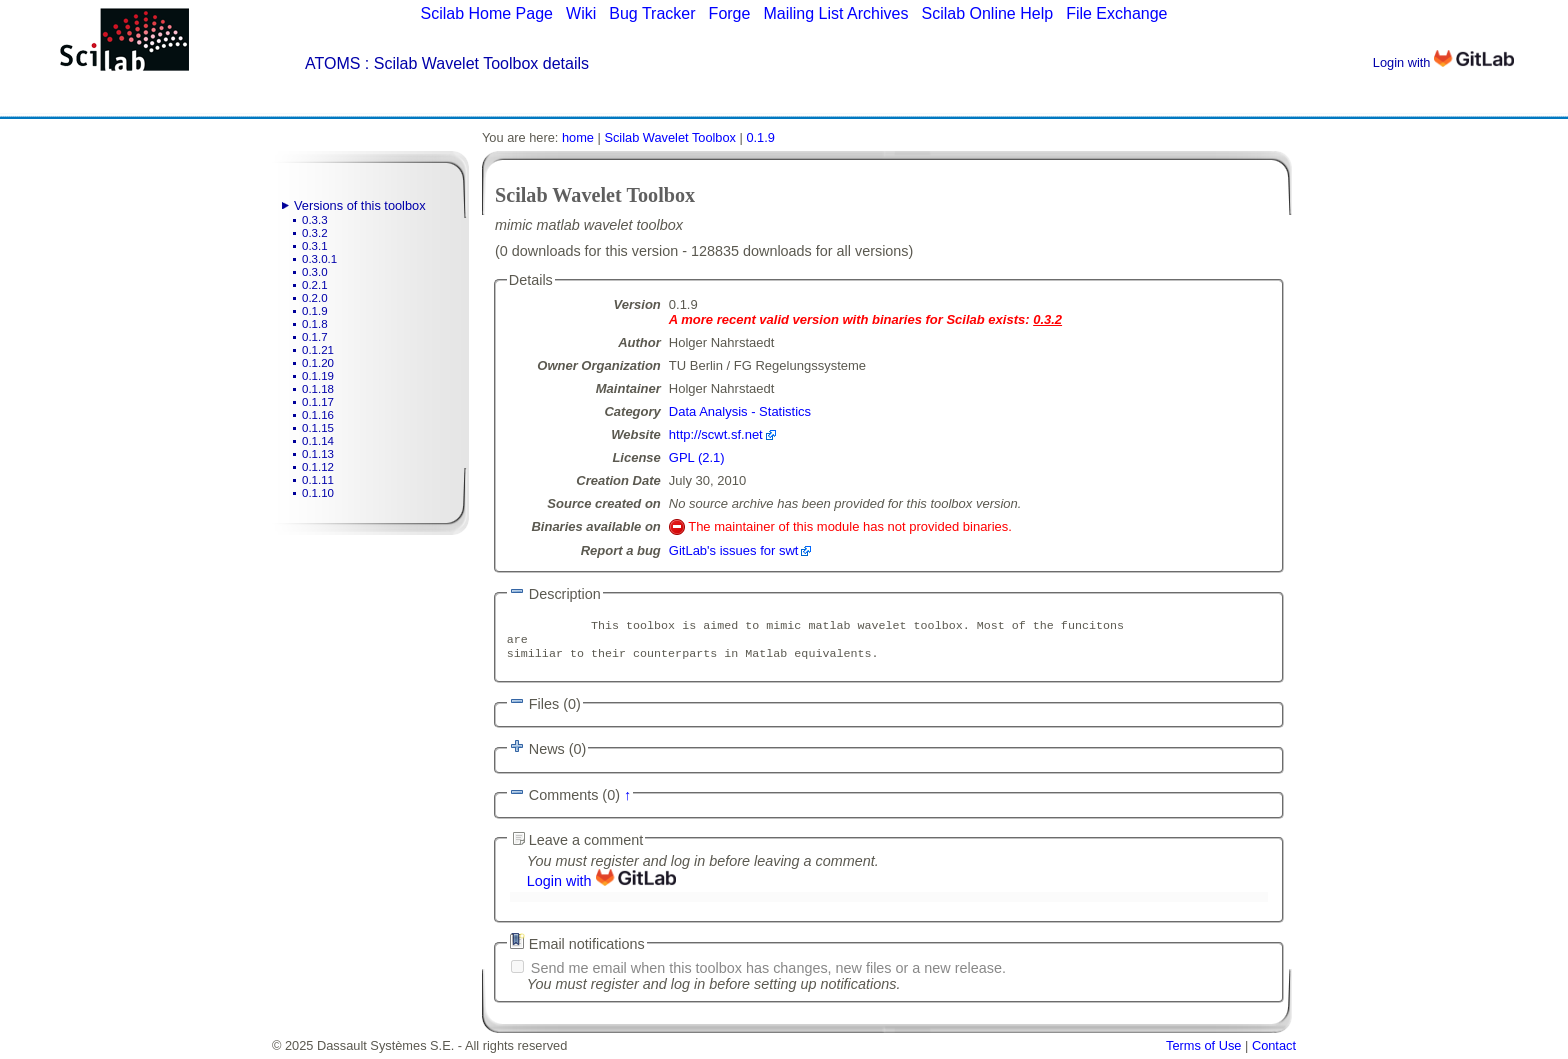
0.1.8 (315, 324)
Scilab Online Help (987, 13)
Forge (730, 13)
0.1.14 (318, 441)
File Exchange (1116, 13)
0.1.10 (318, 493)
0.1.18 (318, 389)
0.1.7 (315, 337)
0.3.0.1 (319, 259)
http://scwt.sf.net (716, 434)
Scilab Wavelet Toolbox (670, 137)
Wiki (581, 13)
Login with (1443, 62)
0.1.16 (318, 415)
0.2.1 (315, 285)
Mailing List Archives (835, 13)
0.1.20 (318, 363)
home (578, 137)
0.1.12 (318, 467)
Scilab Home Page (486, 13)
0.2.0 (315, 298)
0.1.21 (318, 350)
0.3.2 (315, 233)
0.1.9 (315, 311)
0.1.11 (318, 480)
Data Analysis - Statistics (740, 411)
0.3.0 (315, 272)
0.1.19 (318, 376)
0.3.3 (315, 220)
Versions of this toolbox (360, 205)
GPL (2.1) (697, 457)
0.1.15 (318, 428)
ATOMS (332, 63)
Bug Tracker (652, 13)
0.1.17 (318, 402)
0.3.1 (315, 246)
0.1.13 (318, 454)
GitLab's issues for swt (734, 550)
